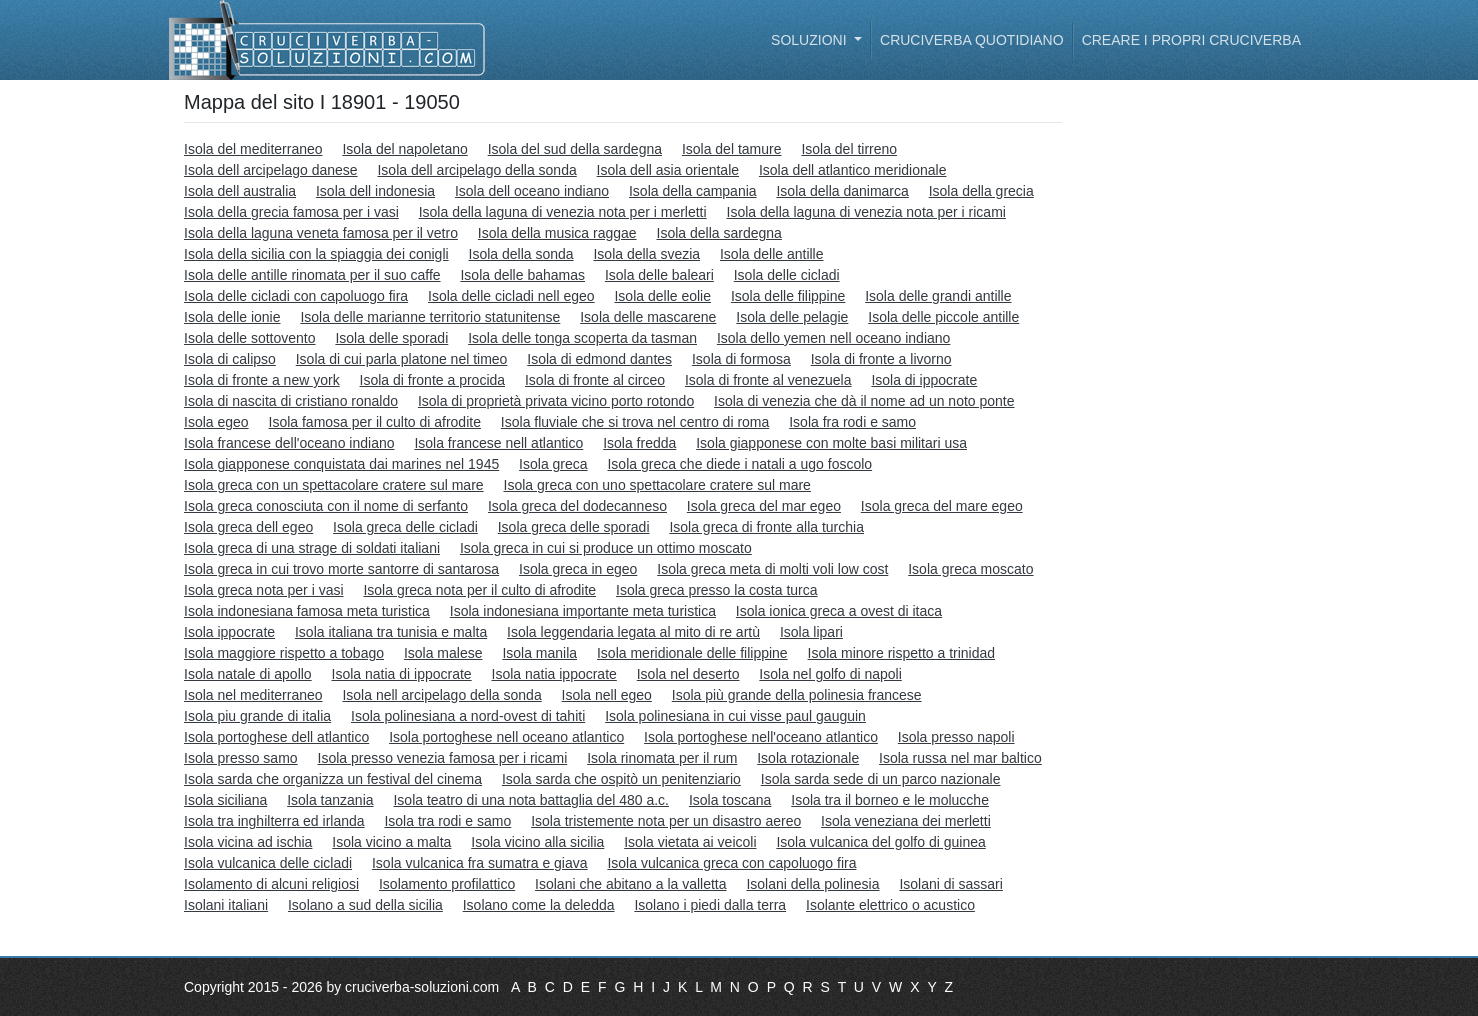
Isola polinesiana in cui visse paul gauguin (735, 716)
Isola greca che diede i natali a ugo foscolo (739, 464)
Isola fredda (639, 443)
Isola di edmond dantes (599, 359)
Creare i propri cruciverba (1191, 40)
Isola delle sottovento (250, 338)
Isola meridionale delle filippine (692, 653)
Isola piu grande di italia (257, 716)
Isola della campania (693, 191)
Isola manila (539, 653)
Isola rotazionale (808, 758)
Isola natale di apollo (248, 674)
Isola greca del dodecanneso (577, 506)
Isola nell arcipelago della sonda (441, 695)
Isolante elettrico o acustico (890, 905)
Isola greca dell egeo (248, 527)
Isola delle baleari (659, 275)
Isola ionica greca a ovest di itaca (839, 611)
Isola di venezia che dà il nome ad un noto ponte (864, 401)
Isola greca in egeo (578, 569)
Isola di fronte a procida (433, 380)
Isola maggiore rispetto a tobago (284, 653)
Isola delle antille (772, 254)
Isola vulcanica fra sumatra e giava (480, 863)
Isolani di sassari (951, 884)
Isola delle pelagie (792, 317)
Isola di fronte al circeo (595, 380)
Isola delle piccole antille (943, 317)
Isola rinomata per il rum (662, 758)
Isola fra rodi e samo (852, 422)
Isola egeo (216, 422)
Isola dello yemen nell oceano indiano (834, 338)
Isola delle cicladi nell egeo (511, 296)
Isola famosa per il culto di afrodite (375, 422)
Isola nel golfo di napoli (830, 674)
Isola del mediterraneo (253, 149)
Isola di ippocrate (924, 380)
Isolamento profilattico (447, 884)
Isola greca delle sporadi (574, 527)
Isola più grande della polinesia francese (797, 695)
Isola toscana (730, 800)
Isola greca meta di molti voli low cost (772, 569)
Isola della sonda (521, 254)
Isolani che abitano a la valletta (630, 884)
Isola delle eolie (662, 296)
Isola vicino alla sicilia (537, 842)
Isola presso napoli (956, 737)
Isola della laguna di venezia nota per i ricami (866, 212)
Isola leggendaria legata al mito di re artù (633, 632)
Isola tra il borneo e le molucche (890, 800)
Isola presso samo (241, 758)
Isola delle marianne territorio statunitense (430, 317)
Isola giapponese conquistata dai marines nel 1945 (341, 464)
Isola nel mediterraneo (253, 695)
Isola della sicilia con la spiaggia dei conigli (316, 254)
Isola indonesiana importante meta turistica (583, 611)
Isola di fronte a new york (262, 380)
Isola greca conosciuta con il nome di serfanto (326, 506)
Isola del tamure (732, 149)
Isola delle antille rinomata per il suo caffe (312, 275)
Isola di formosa (741, 359)
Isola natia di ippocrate (402, 674)
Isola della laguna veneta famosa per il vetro (321, 233)
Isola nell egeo (607, 695)
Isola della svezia (646, 254)
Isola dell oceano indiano (532, 191)
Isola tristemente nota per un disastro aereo (666, 821)
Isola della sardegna (719, 233)
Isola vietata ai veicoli (690, 842)
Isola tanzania (330, 800)
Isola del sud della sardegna (575, 149)
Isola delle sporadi (391, 338)
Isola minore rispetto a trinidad (902, 653)
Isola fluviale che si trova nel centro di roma (635, 422)
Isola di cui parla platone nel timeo (402, 359)
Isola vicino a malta (391, 842)
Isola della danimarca (842, 191)
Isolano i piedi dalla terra (710, 905)
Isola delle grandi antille (938, 296)
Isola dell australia (240, 191)
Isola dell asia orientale (668, 170)
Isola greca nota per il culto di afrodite (479, 590)
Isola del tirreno (849, 149)
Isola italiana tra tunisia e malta (391, 632)
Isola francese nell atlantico (498, 443)
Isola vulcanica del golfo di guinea (880, 842)
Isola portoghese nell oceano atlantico (506, 737)
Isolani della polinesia (812, 884)
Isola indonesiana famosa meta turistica (307, 611)
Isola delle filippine (788, 296)
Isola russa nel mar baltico (960, 758)
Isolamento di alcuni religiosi (271, 884)
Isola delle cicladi (787, 275)
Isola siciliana (225, 800)
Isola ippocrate (229, 632)
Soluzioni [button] (810, 40)
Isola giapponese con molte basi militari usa (831, 443)
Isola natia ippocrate (554, 674)
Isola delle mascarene (648, 317)
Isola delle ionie (232, 317)
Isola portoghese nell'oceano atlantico (761, 737)
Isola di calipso (230, 359)
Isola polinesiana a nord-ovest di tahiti (468, 716)
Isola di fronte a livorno (881, 359)
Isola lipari (811, 632)
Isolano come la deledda (539, 905)
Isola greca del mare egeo (942, 506)
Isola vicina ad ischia (248, 842)
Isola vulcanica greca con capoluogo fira (731, 863)
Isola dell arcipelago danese (271, 170)
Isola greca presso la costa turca (717, 590)
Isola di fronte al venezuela (768, 380)
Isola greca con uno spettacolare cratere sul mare (657, 485)
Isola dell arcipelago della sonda (476, 170)
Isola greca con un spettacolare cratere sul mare (334, 485)
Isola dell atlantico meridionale (853, 170)
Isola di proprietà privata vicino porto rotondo (556, 401)
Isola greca (553, 464)
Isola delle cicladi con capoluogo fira (296, 296)
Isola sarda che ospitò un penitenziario (621, 779)
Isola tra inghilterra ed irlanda (274, 821)
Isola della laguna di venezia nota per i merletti (563, 212)
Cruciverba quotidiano (972, 40)
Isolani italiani (226, 905)
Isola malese (443, 653)
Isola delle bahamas (522, 275)
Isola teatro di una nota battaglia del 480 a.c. (531, 800)
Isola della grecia (981, 191)
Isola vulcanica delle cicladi (268, 863)
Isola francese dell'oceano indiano (289, 443)
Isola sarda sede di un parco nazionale (881, 779)
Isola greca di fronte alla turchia (766, 527)
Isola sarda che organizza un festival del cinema (333, 779)
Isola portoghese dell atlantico (276, 737)
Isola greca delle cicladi (405, 527)
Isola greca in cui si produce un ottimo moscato (606, 548)
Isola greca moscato (970, 569)
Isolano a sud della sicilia (365, 905)
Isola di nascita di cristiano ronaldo (291, 401)
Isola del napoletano (404, 149)
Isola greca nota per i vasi (264, 590)
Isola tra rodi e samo (447, 821)
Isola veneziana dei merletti (906, 821)
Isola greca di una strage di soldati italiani (312, 548)
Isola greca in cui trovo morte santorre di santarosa (341, 569)
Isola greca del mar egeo (764, 506)
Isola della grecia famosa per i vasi (291, 212)
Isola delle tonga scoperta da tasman (582, 338)
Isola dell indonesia (375, 191)
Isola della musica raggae (557, 233)
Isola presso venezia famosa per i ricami (443, 758)
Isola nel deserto (688, 674)
